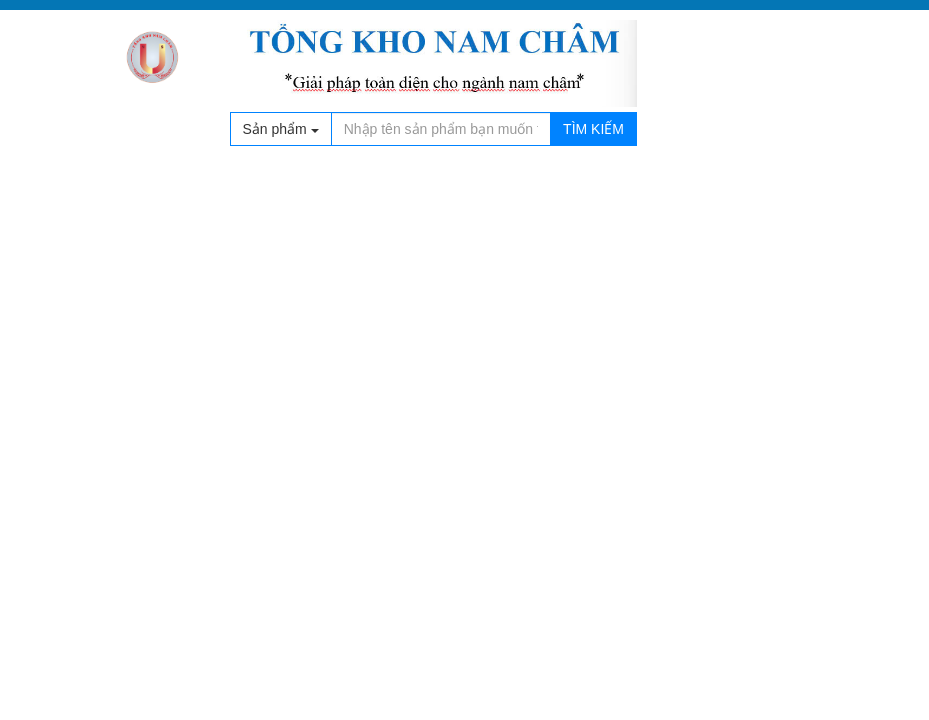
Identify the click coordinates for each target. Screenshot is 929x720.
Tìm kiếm (593, 129)
